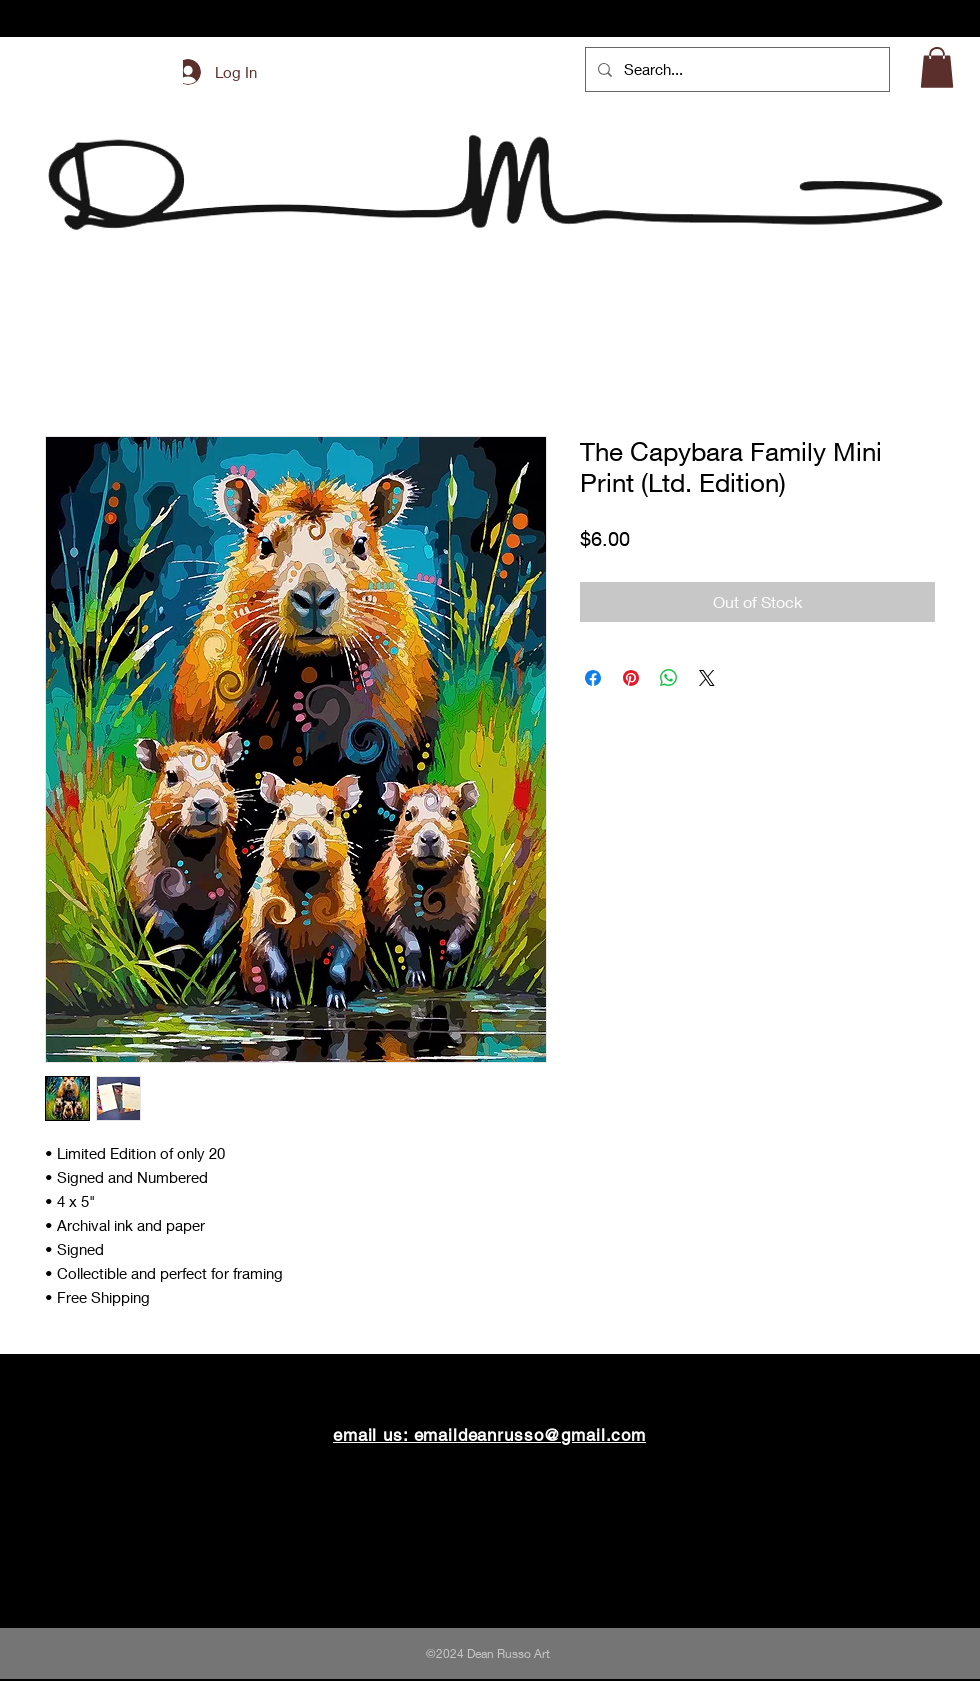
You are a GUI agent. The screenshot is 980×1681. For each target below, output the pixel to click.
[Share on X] (707, 678)
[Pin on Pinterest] (631, 678)
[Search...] (735, 69)
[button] (937, 67)
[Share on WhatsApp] (669, 678)
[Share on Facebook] (593, 678)
